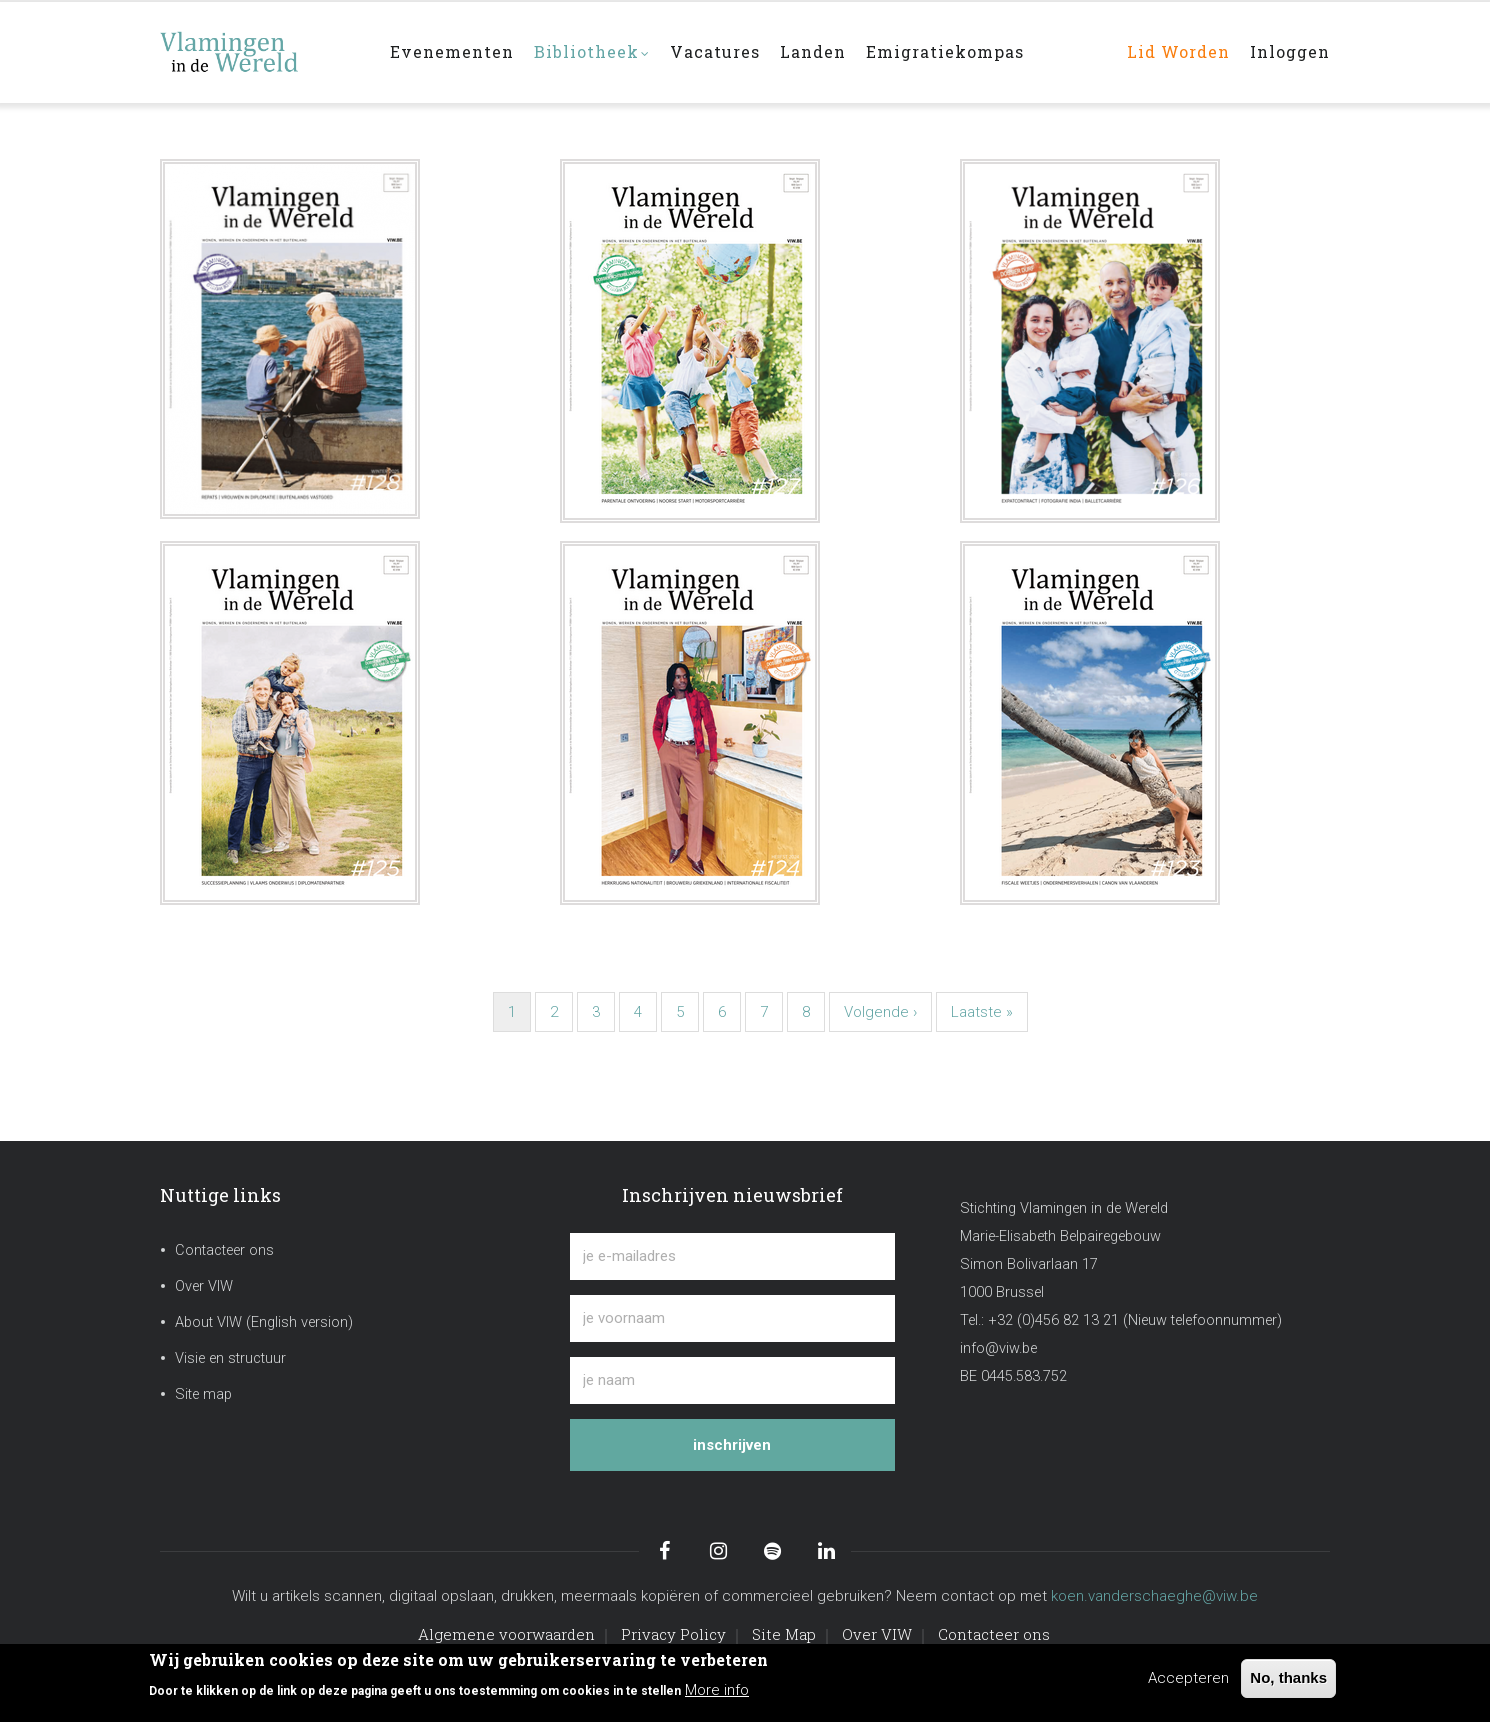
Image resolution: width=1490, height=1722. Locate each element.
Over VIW (204, 1286)
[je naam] (732, 1380)
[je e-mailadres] (732, 1256)
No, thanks (1288, 1677)
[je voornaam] (732, 1318)
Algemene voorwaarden (506, 1634)
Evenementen (452, 51)
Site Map (784, 1634)
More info (717, 1690)
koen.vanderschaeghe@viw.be (1154, 1596)
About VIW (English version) (264, 1322)
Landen (813, 51)
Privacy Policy (673, 1634)
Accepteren (1188, 1678)
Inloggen (1290, 51)
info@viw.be (998, 1348)
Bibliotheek (592, 53)
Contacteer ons (224, 1250)
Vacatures (715, 51)
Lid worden (1178, 51)
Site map (203, 1394)
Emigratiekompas (945, 51)
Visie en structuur (230, 1358)
